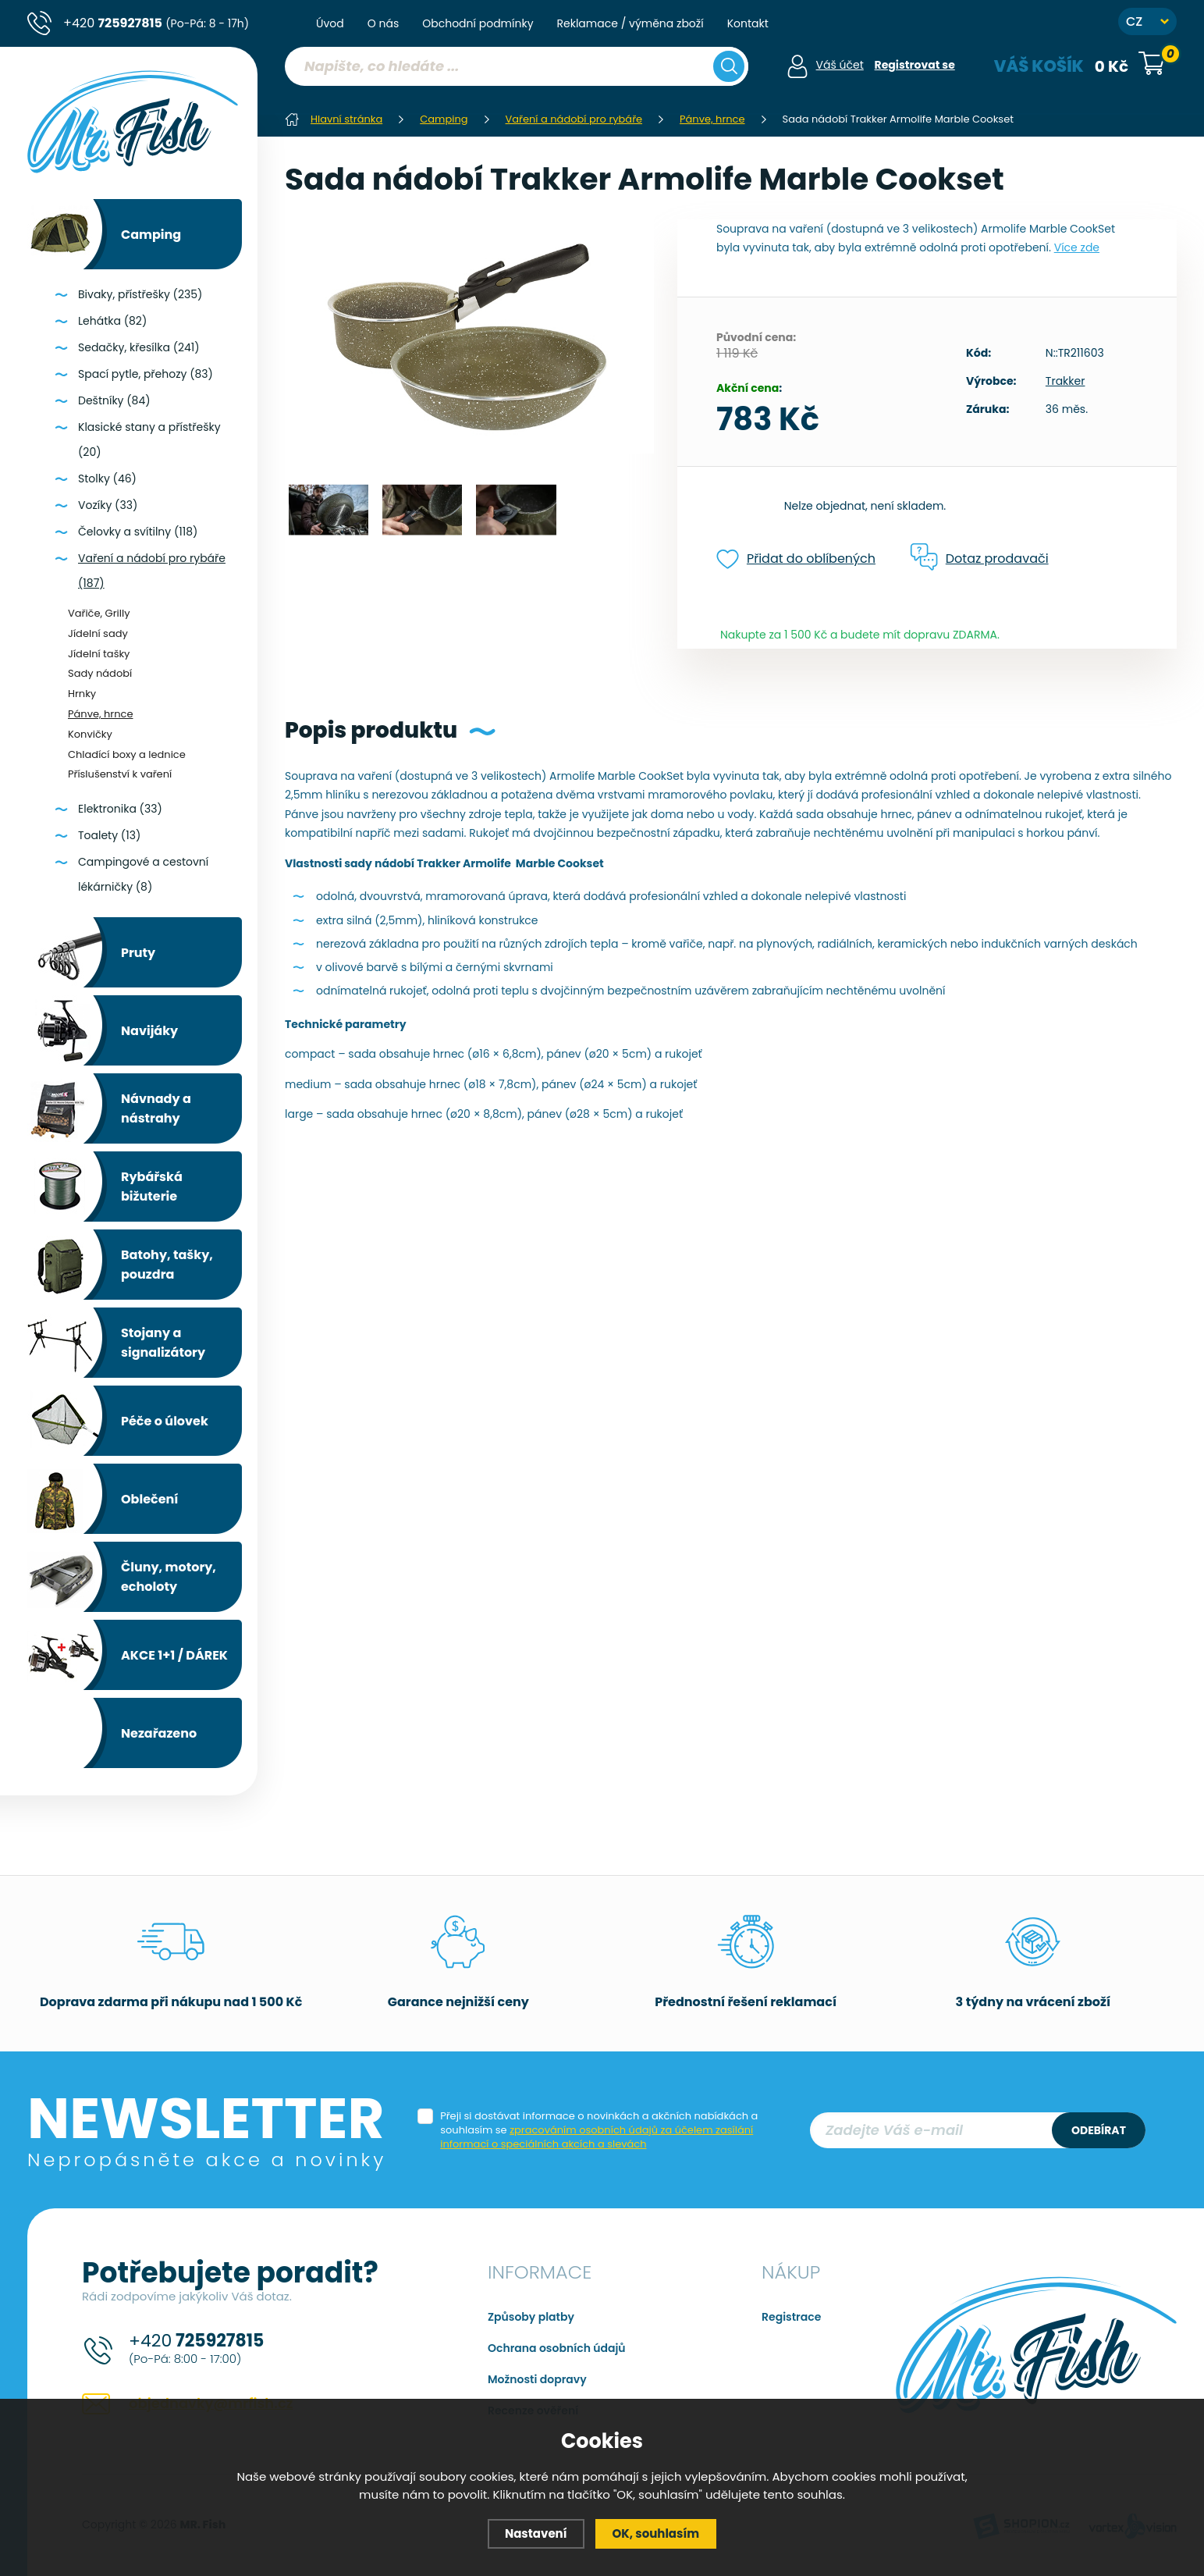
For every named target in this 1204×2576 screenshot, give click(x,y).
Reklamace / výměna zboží (630, 23)
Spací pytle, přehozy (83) (145, 374)
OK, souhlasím (656, 2533)
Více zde (1076, 247)
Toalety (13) (109, 835)
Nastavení (536, 2533)
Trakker (1065, 381)
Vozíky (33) (107, 505)
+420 (156, 23)
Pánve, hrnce (100, 713)
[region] (516, 97)
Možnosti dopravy (537, 2379)
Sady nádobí (100, 673)
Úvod (330, 23)
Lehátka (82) (112, 321)
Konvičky (90, 734)
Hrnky (82, 693)
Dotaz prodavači (979, 558)
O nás (383, 23)
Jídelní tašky (99, 653)
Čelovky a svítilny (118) (137, 531)
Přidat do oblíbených (795, 559)
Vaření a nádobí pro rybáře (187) (152, 570)
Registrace (791, 2317)
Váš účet (840, 65)
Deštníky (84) (114, 400)
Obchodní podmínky (477, 23)
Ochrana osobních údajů (557, 2348)
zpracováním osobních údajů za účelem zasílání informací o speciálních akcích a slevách (596, 2136)
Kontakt (748, 23)
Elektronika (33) (120, 809)
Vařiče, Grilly (99, 613)
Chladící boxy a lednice (127, 754)
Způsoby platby (531, 2317)
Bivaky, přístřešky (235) (140, 294)
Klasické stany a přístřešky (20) (149, 439)
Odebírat (1098, 2130)
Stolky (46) (107, 478)
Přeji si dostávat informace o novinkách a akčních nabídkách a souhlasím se (599, 2130)
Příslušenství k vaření (120, 774)
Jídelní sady (98, 633)
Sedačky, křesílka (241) (139, 347)
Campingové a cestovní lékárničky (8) (143, 874)
